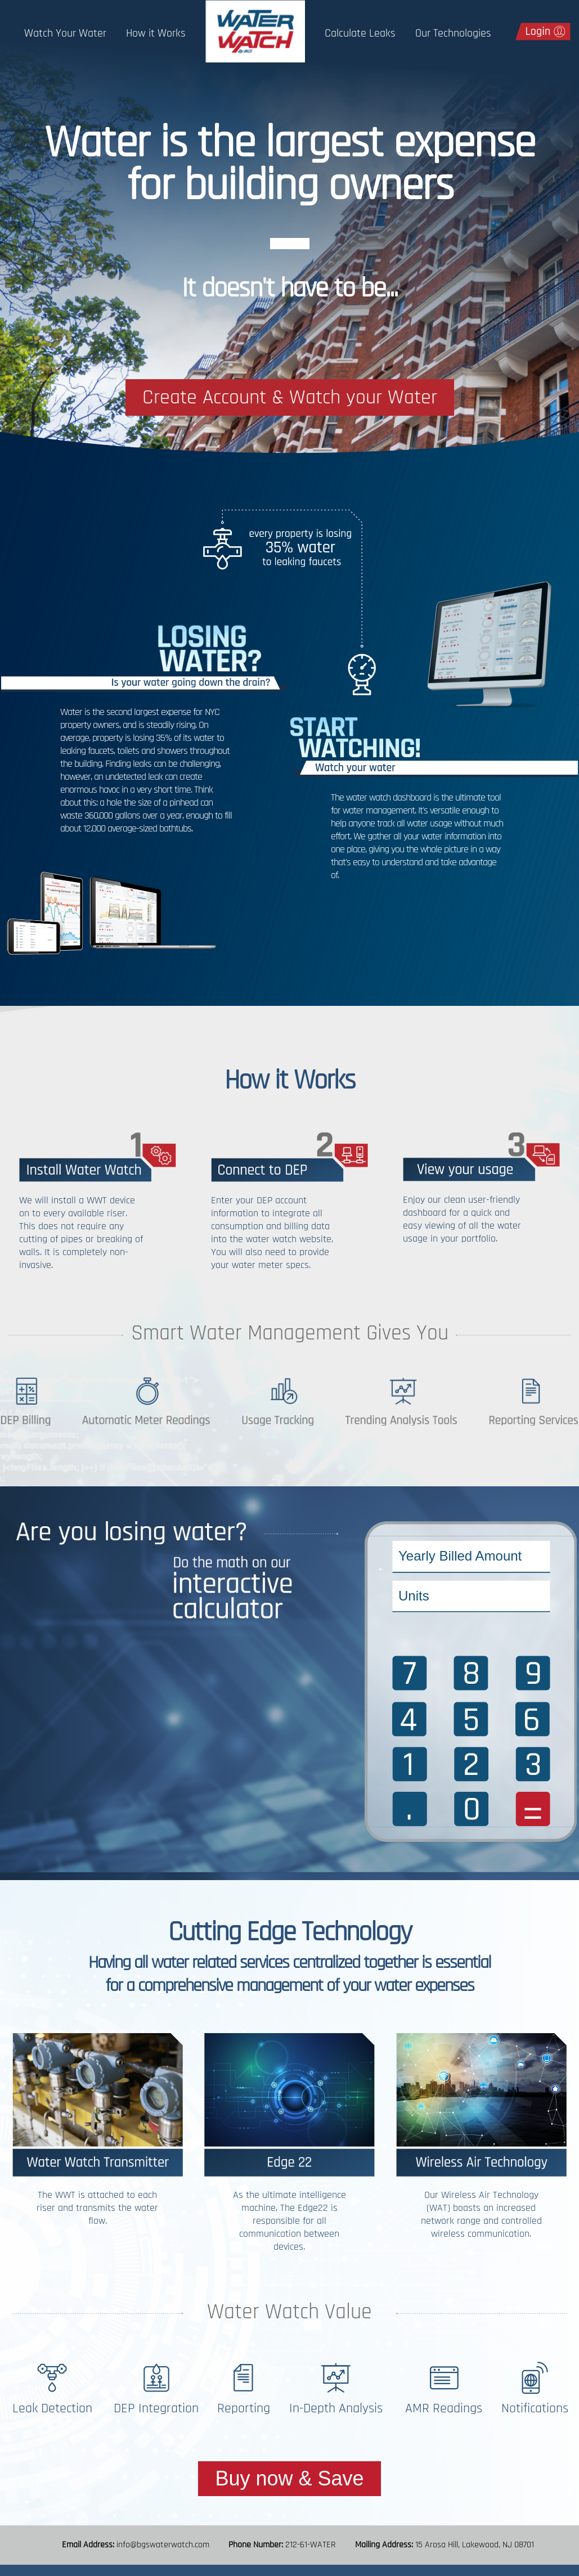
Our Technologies (453, 33)
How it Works (156, 33)
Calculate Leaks (360, 33)
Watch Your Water (65, 33)
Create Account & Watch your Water (289, 397)
